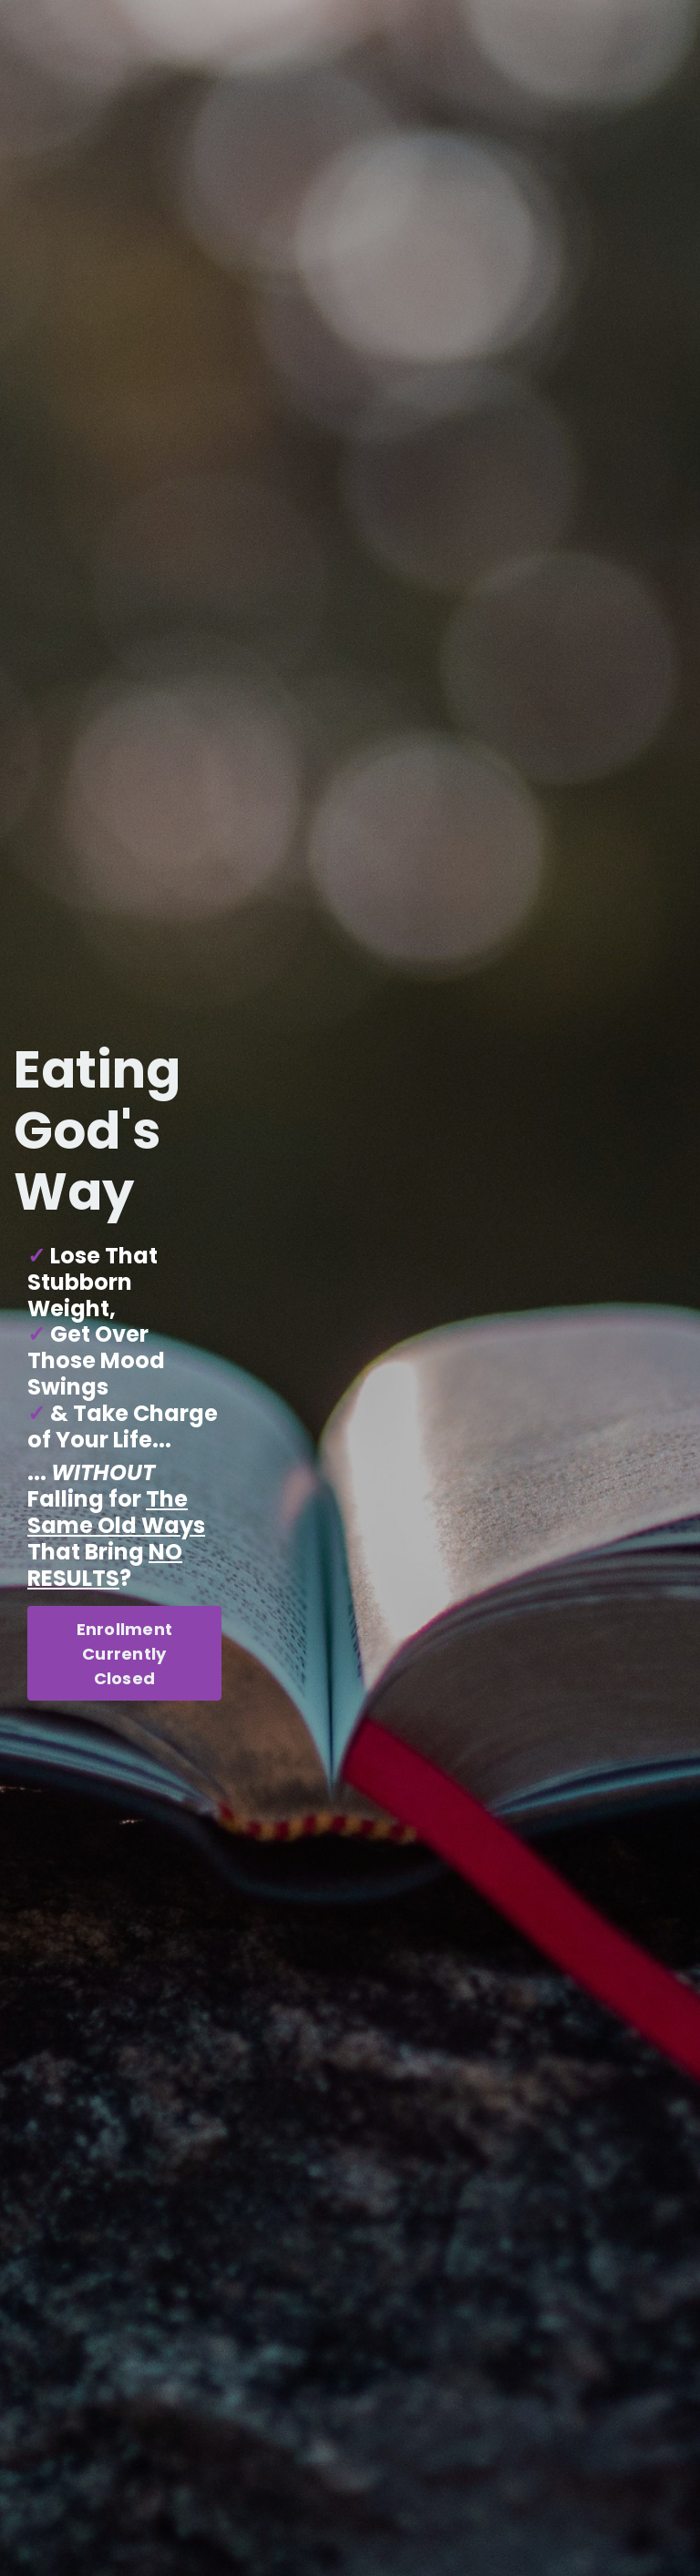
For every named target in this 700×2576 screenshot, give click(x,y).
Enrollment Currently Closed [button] (125, 1654)
